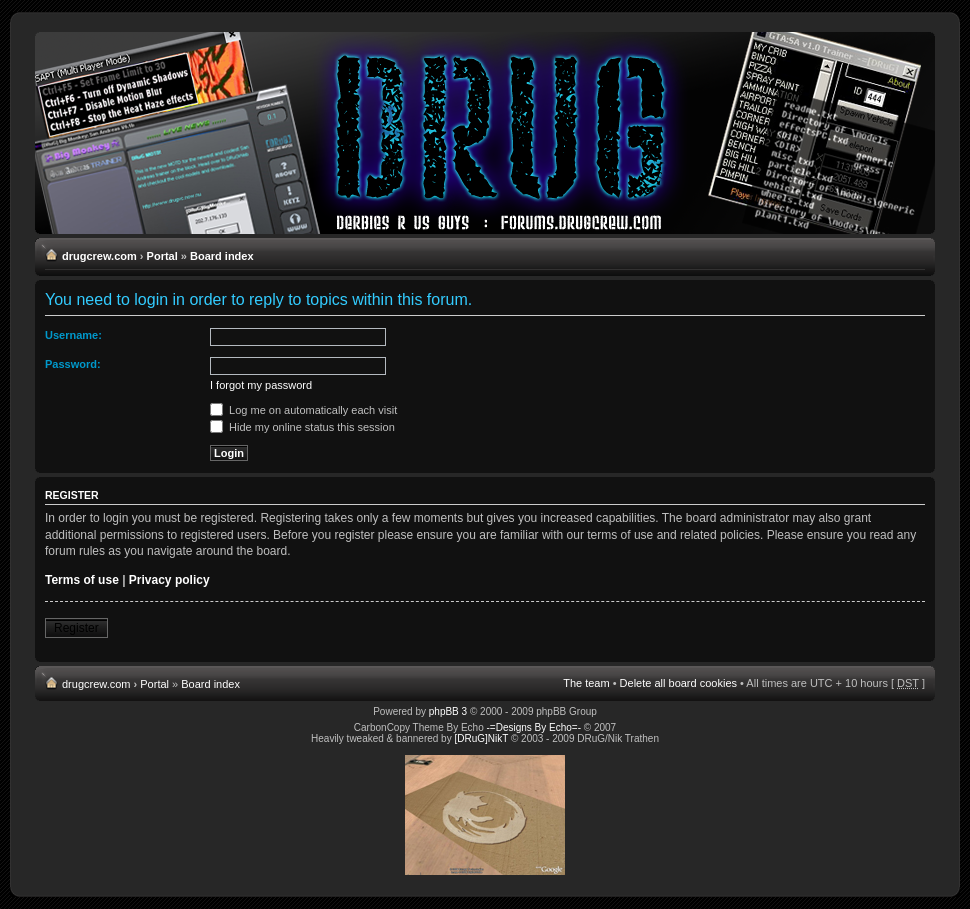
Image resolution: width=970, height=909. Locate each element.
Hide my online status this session (302, 427)
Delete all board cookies (678, 683)
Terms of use (82, 580)
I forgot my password (261, 385)
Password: (73, 364)
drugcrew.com (99, 256)
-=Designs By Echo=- (534, 727)
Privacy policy (169, 580)
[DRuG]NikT (481, 738)
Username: (73, 335)
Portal (162, 256)
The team (586, 683)
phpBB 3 (448, 711)
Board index (222, 256)
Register (76, 628)
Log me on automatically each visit (303, 410)
